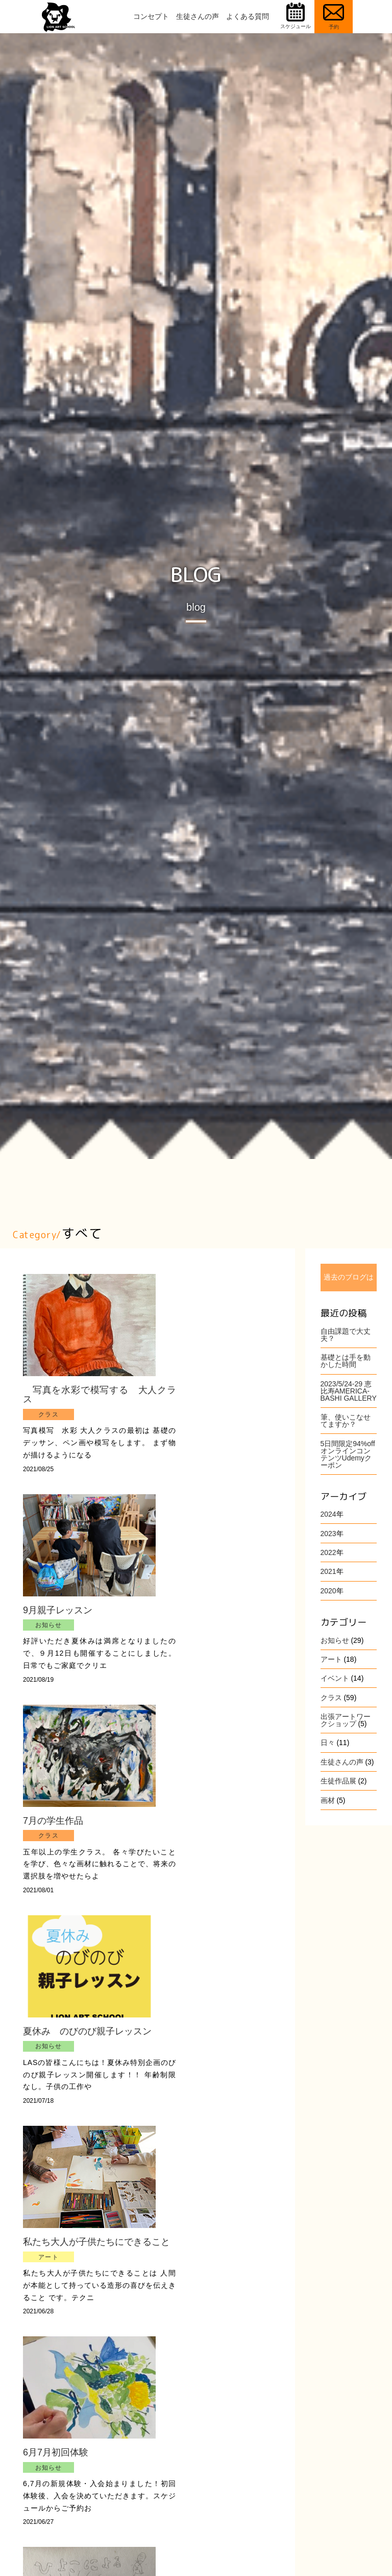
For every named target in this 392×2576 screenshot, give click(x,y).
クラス (331, 1697)
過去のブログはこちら (349, 1282)
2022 (328, 1552)
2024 (328, 1514)
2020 (328, 1591)
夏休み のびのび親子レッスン (87, 2031)
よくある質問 (247, 16)
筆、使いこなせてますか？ (346, 1420)
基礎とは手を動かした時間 (346, 1360)
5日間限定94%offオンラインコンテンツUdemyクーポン (348, 1454)
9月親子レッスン (57, 1610)
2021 (328, 1571)
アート (331, 1659)
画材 (328, 1800)
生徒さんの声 (197, 16)
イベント (335, 1678)
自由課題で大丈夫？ (346, 1334)
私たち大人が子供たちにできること (89, 2246)
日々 (328, 1742)
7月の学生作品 (53, 1821)
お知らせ (335, 1640)
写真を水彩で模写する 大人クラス (89, 1394)
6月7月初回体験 (55, 2461)
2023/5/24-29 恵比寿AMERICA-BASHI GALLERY (349, 1391)
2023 (328, 1533)
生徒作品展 (338, 1781)
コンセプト (151, 16)
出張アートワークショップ (346, 1720)
